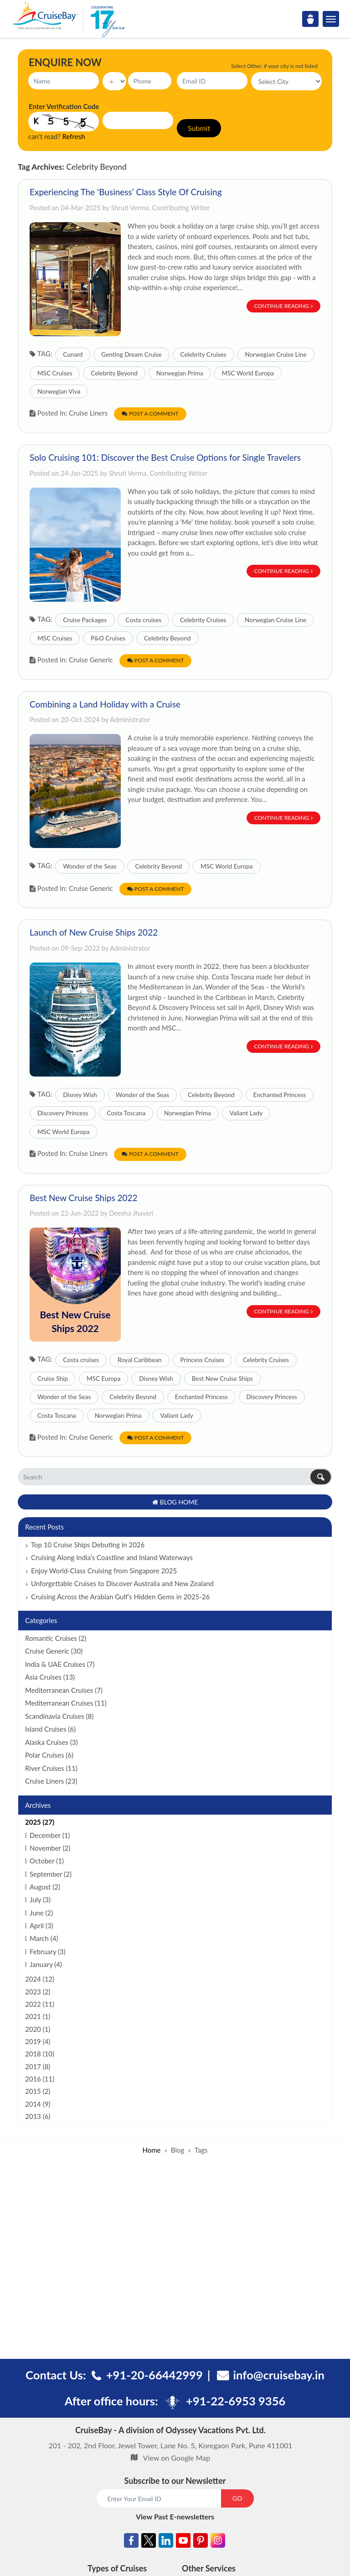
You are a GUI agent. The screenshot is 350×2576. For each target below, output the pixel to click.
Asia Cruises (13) (50, 1677)
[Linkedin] (166, 2542)
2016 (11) (39, 2079)
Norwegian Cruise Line (275, 354)
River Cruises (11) (51, 1768)
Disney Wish (80, 1094)
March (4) (44, 1938)
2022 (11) (39, 2004)
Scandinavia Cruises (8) (59, 1716)
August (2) (45, 1887)
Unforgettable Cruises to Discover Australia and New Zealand (122, 1583)
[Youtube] (183, 2542)
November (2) (50, 1848)
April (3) (41, 1925)
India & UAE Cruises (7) (60, 1664)
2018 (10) (39, 2054)
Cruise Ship (52, 1378)
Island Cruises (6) (50, 1729)
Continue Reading (283, 305)
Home (151, 2150)
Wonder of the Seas (89, 866)
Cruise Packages (85, 620)
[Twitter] (148, 2542)
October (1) (47, 1861)
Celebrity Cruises (203, 354)
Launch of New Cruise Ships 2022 (94, 932)
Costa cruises (143, 620)
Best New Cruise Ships (222, 1378)
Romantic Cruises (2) (56, 1638)
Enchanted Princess (279, 1094)
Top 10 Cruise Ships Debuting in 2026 (87, 1544)
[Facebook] (131, 2542)
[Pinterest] (200, 2542)
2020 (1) (37, 2029)
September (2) (51, 1874)
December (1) (50, 1835)
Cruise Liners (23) (51, 1781)
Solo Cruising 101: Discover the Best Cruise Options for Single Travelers (165, 457)
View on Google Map (176, 2457)
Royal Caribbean (140, 1359)
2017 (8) (37, 2066)
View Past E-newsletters (175, 2516)
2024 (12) (39, 1979)
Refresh (73, 136)
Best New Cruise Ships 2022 (84, 1197)
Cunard (72, 354)
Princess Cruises (202, 1359)
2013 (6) (37, 2116)
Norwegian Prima (179, 373)
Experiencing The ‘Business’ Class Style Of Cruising (126, 192)
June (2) (41, 1913)
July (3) (40, 1899)
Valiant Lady (246, 1113)
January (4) (46, 1964)
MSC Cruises (54, 373)
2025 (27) (39, 1822)
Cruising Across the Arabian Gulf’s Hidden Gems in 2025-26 (120, 1596)
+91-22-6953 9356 (235, 2401)
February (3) (48, 1951)
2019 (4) (37, 2041)
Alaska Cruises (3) (51, 1742)
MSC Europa (103, 1378)
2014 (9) (37, 2104)
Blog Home (175, 1502)
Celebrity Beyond (114, 373)
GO (237, 2498)
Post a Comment (150, 413)
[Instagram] (218, 2542)
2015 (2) (37, 2091)
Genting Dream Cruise (131, 354)
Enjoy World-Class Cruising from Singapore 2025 (104, 1570)
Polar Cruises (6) (49, 1755)
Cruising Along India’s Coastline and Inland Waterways (112, 1557)
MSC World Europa (248, 373)
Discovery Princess (62, 1113)
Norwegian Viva (58, 391)
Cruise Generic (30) (53, 1651)
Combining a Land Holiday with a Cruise (105, 704)
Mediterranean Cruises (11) (66, 1703)
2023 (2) (37, 1992)
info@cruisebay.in (278, 2375)
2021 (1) (37, 2016)
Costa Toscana (126, 1113)
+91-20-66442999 (154, 2375)
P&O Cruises (108, 638)
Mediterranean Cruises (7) (64, 1690)
